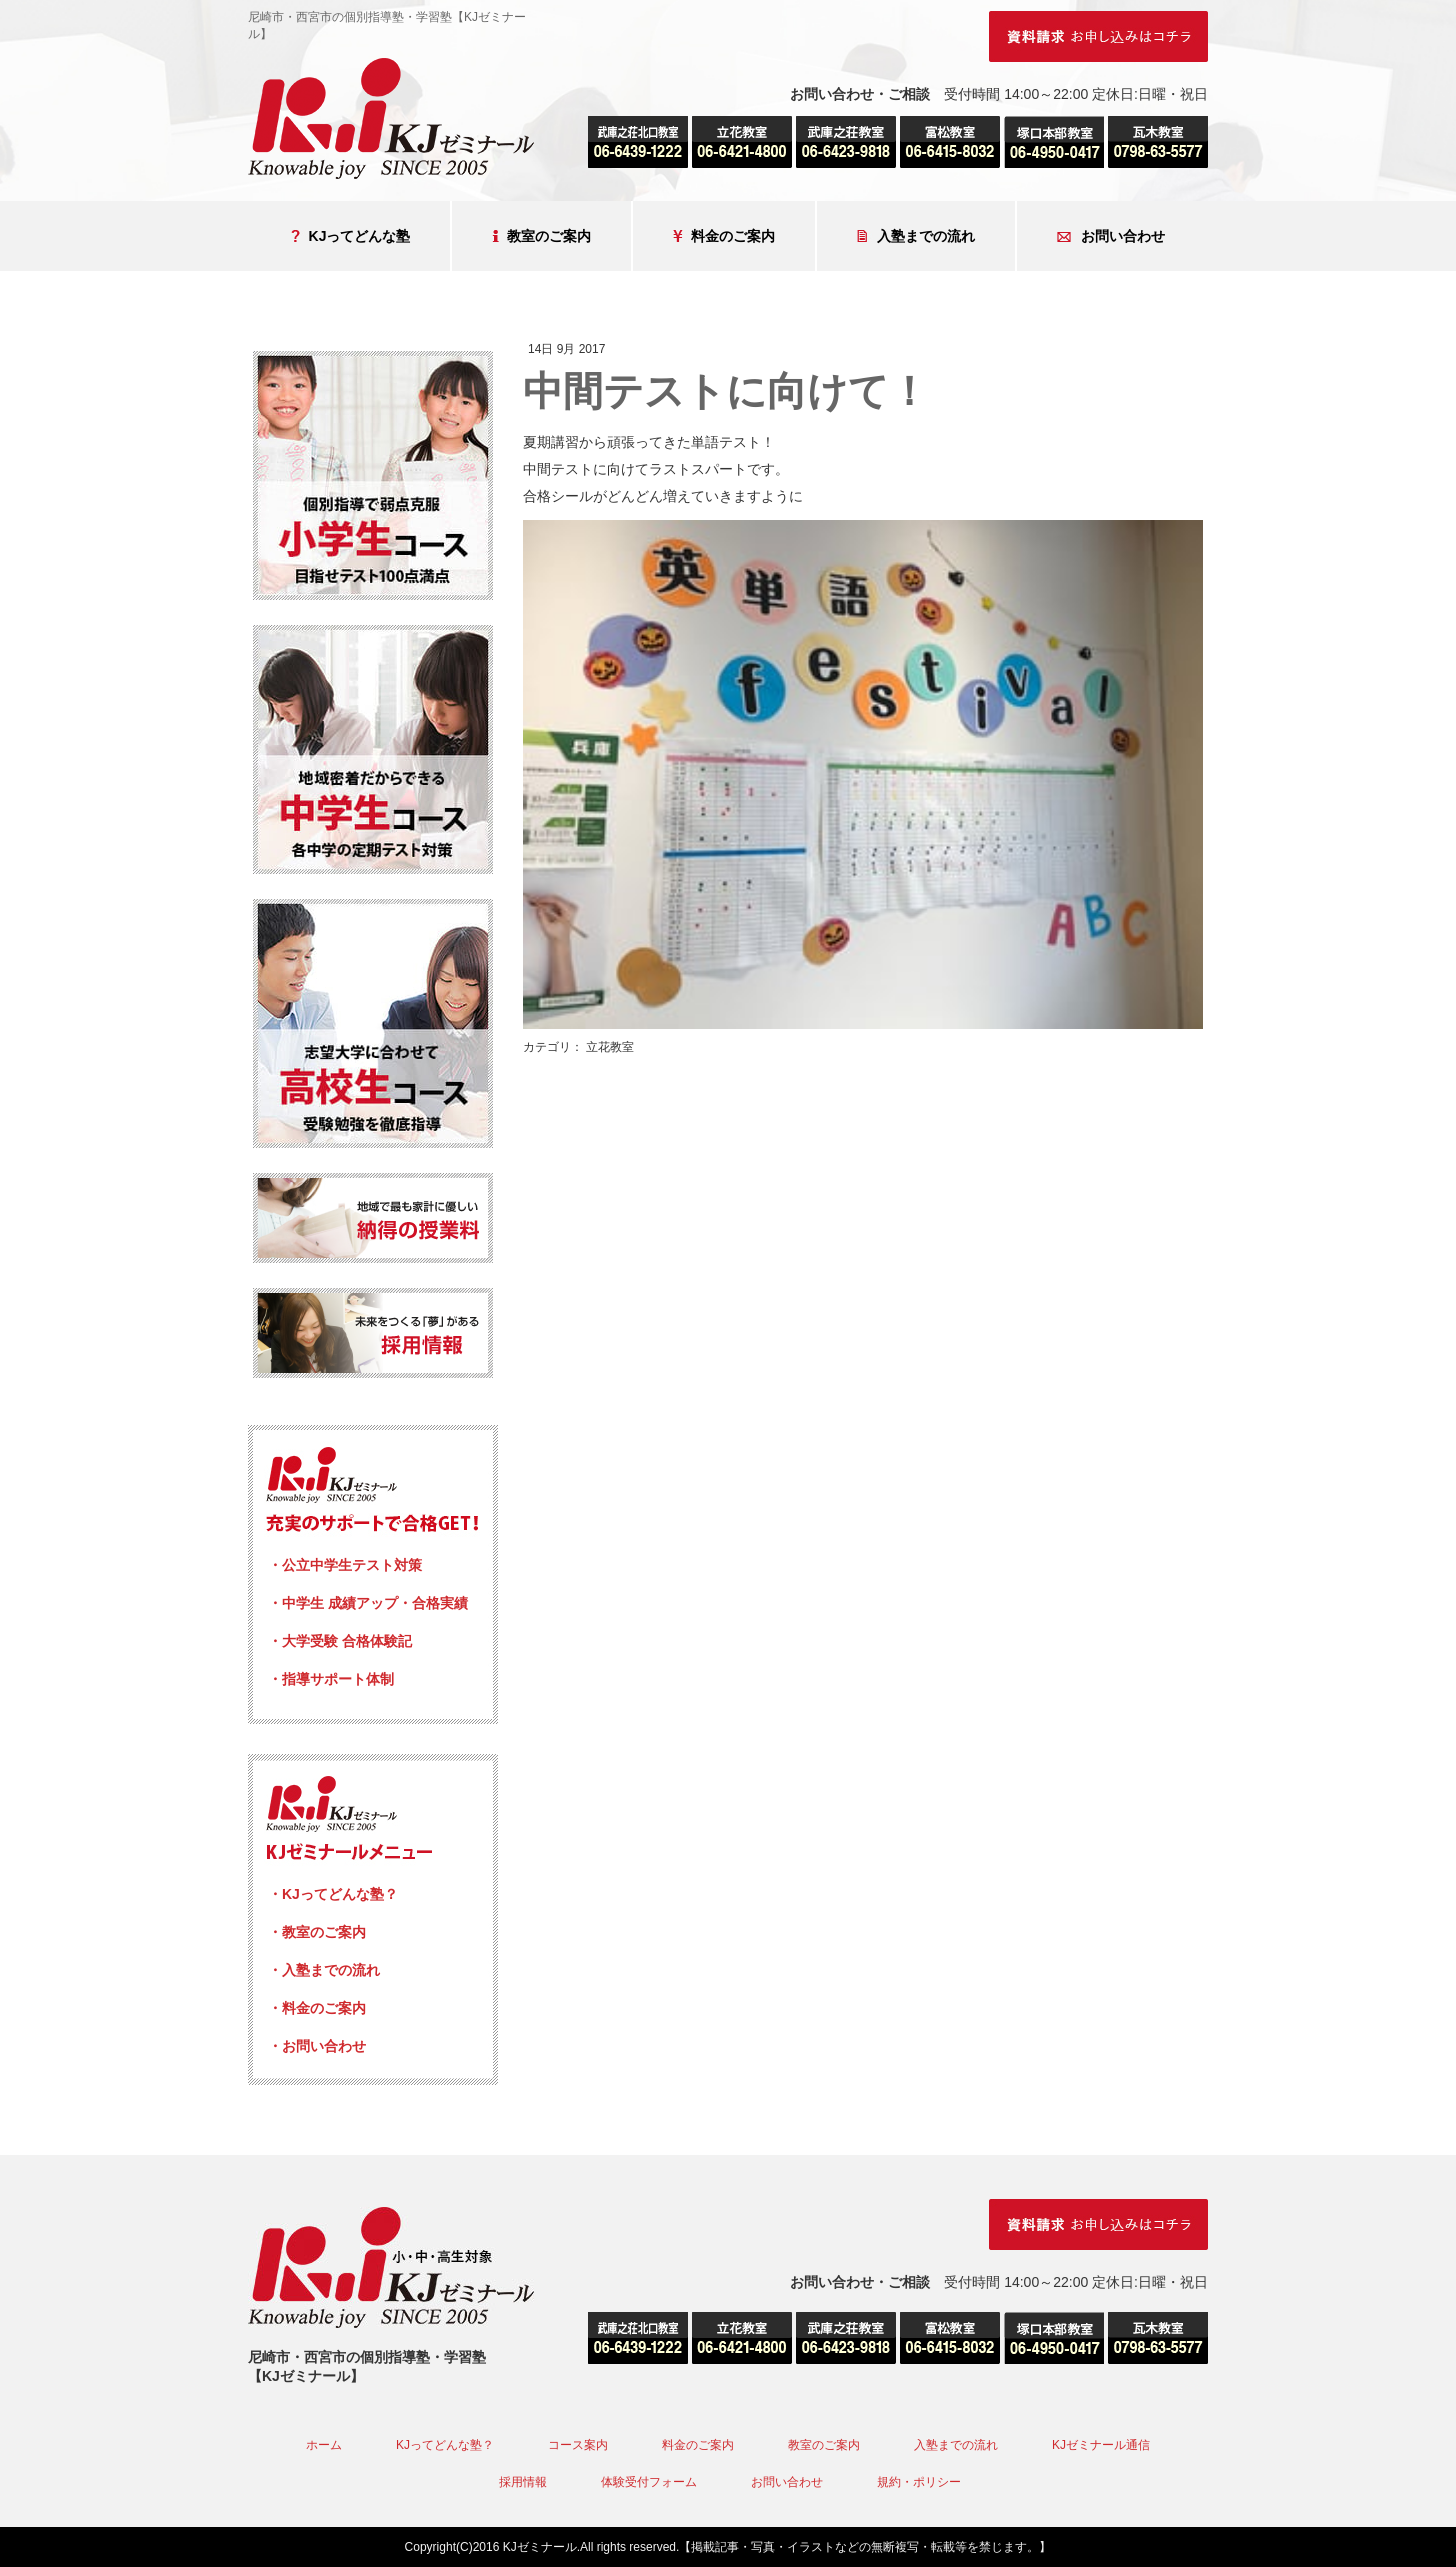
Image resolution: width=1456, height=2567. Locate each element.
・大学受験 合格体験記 (340, 1641)
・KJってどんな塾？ (333, 1894)
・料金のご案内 (317, 2008)
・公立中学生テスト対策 (345, 1565)
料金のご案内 (724, 236)
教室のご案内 (541, 236)
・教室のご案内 (317, 1932)
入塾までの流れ (916, 236)
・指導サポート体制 (331, 1679)
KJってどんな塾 (351, 236)
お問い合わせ (1111, 236)
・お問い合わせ (317, 2046)
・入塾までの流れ (324, 1970)
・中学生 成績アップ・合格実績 (368, 1603)
